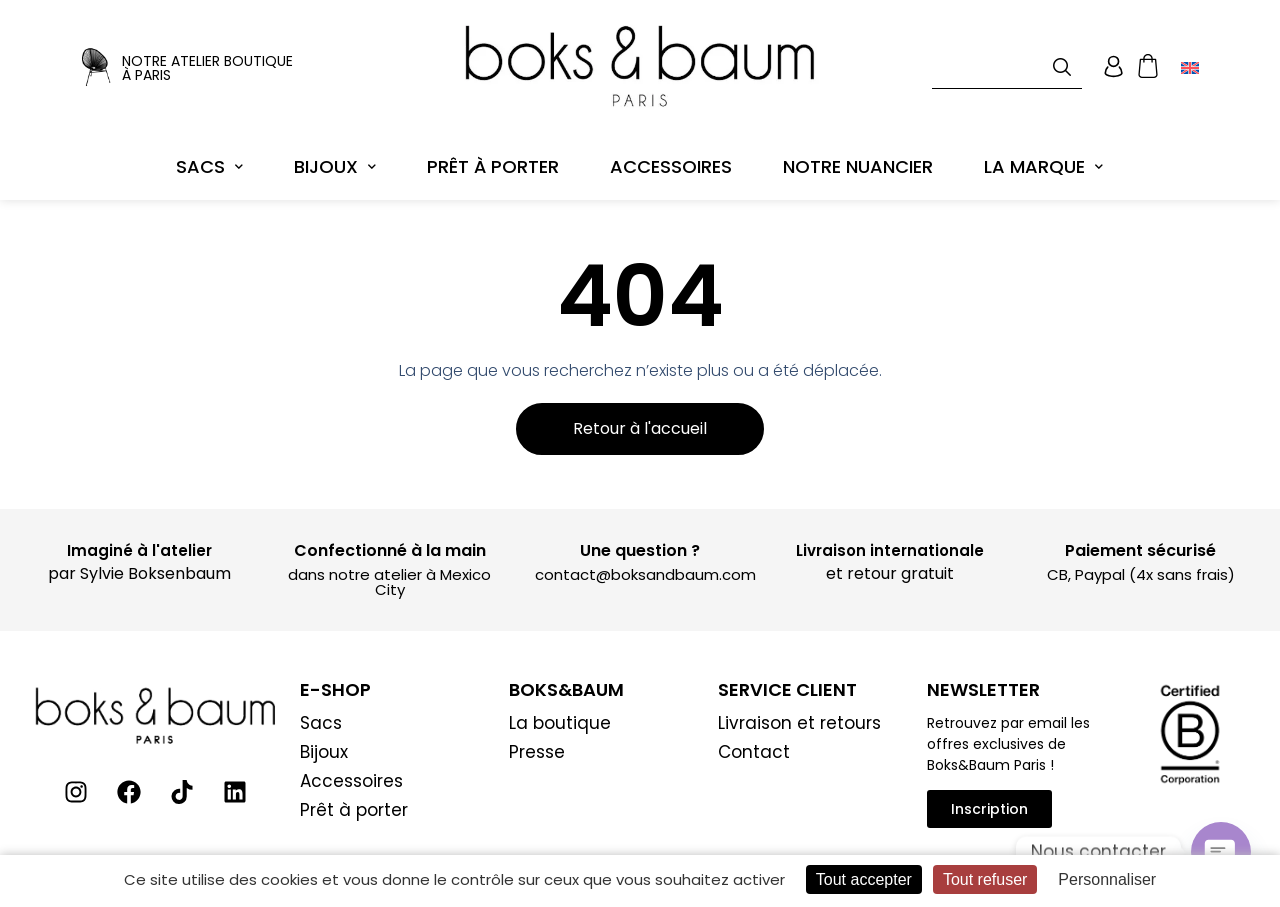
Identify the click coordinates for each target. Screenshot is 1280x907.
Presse (537, 737)
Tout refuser (985, 879)
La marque (1043, 152)
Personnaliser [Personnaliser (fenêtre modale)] (1107, 879)
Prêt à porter (493, 152)
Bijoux (335, 152)
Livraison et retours (799, 708)
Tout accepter (864, 879)
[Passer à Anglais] (1190, 60)
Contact (754, 737)
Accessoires (671, 152)
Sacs (209, 152)
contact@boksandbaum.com (645, 559)
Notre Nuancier (858, 152)
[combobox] (1007, 59)
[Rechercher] (1066, 59)
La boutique (560, 708)
